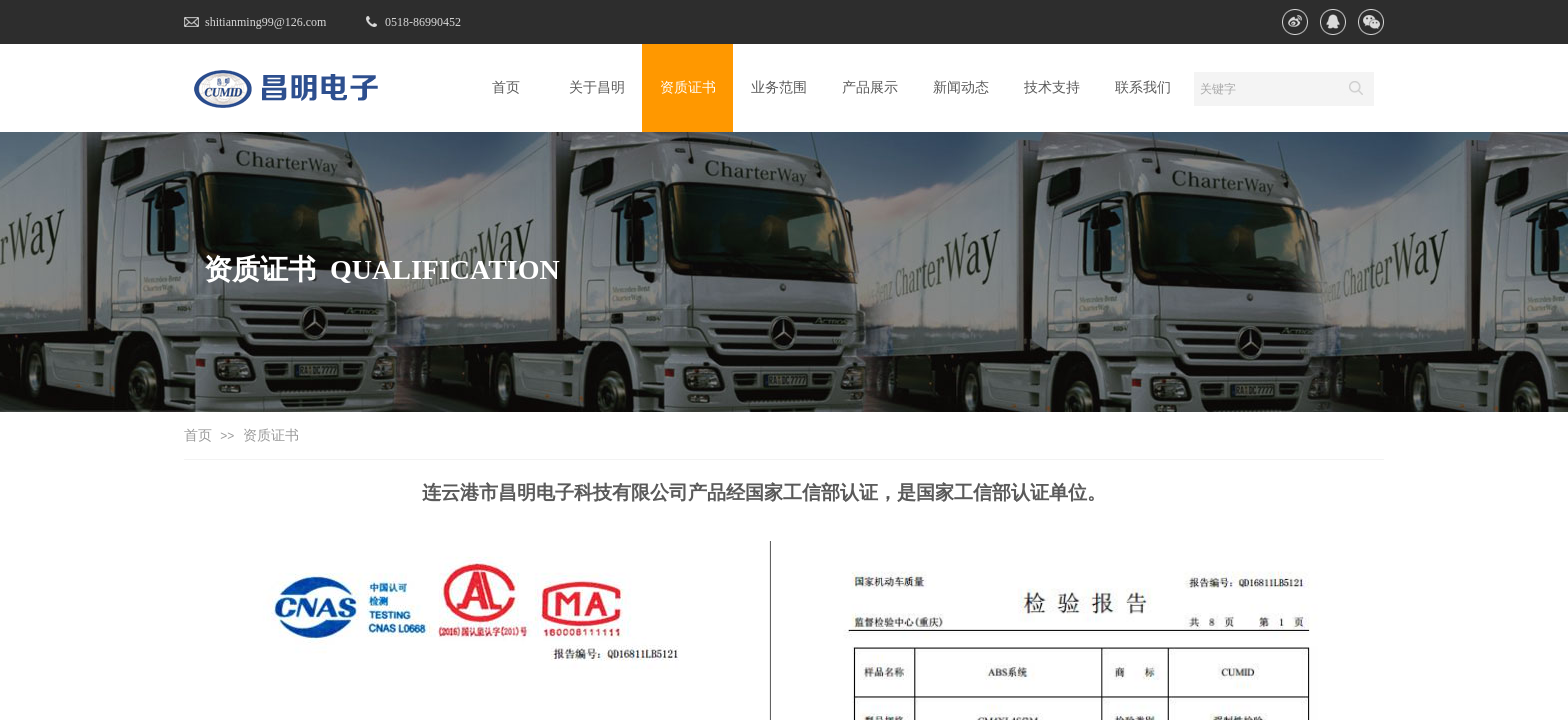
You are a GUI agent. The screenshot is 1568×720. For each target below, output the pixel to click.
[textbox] (1265, 89)
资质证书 (271, 435)
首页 (198, 435)
